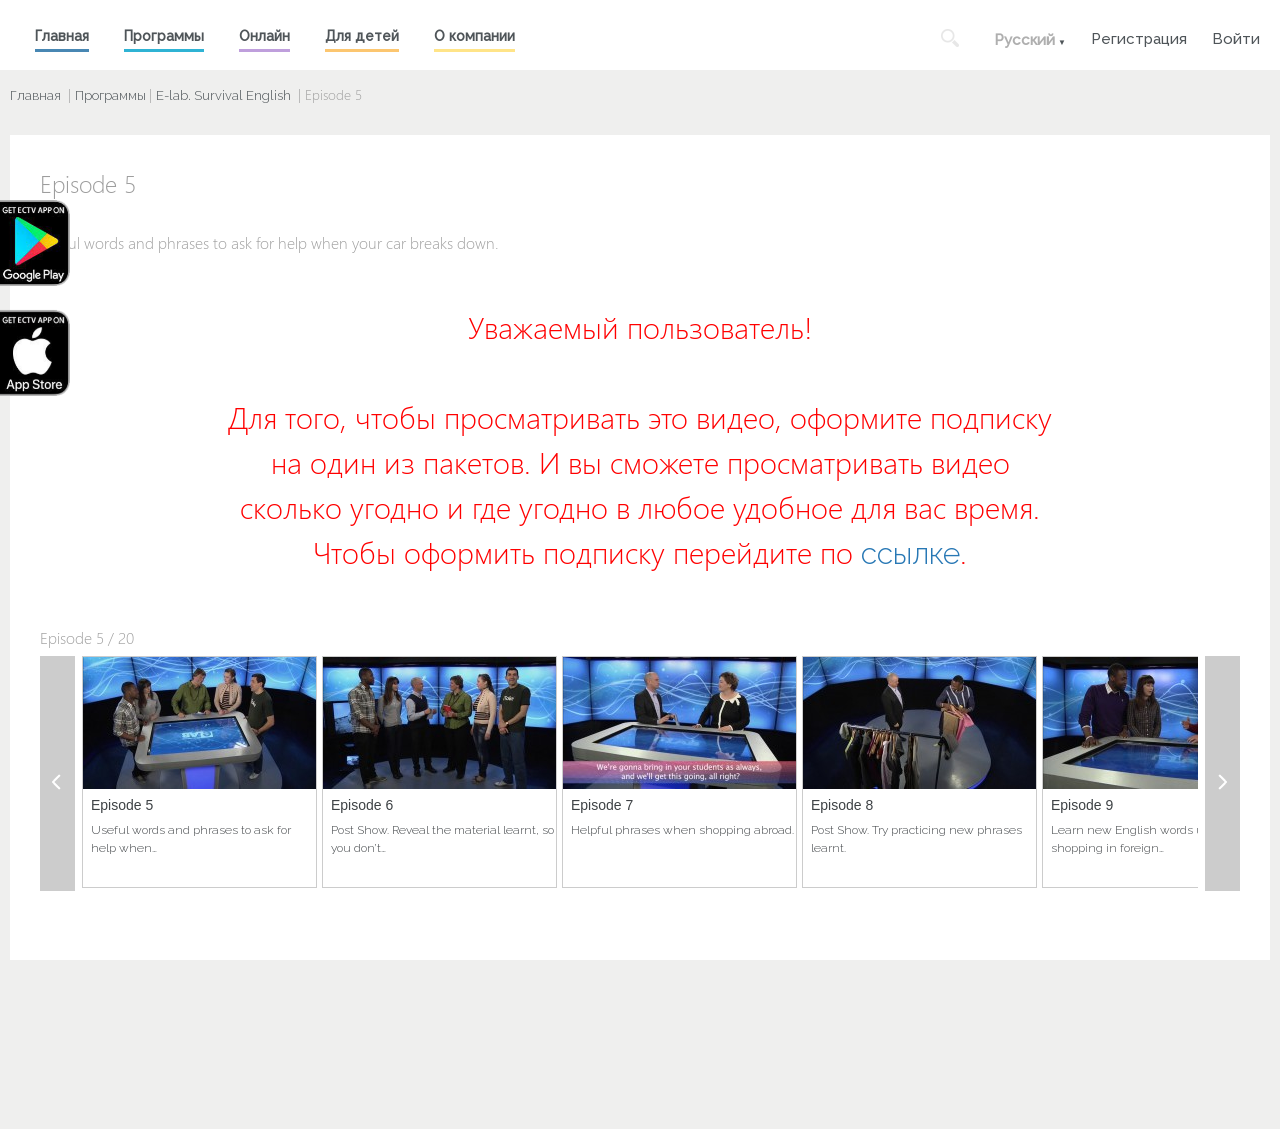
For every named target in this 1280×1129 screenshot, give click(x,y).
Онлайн (264, 36)
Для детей (362, 36)
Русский (1024, 40)
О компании (474, 36)
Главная (62, 36)
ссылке (910, 553)
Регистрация (1139, 36)
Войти (1236, 36)
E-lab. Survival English (223, 95)
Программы (164, 36)
